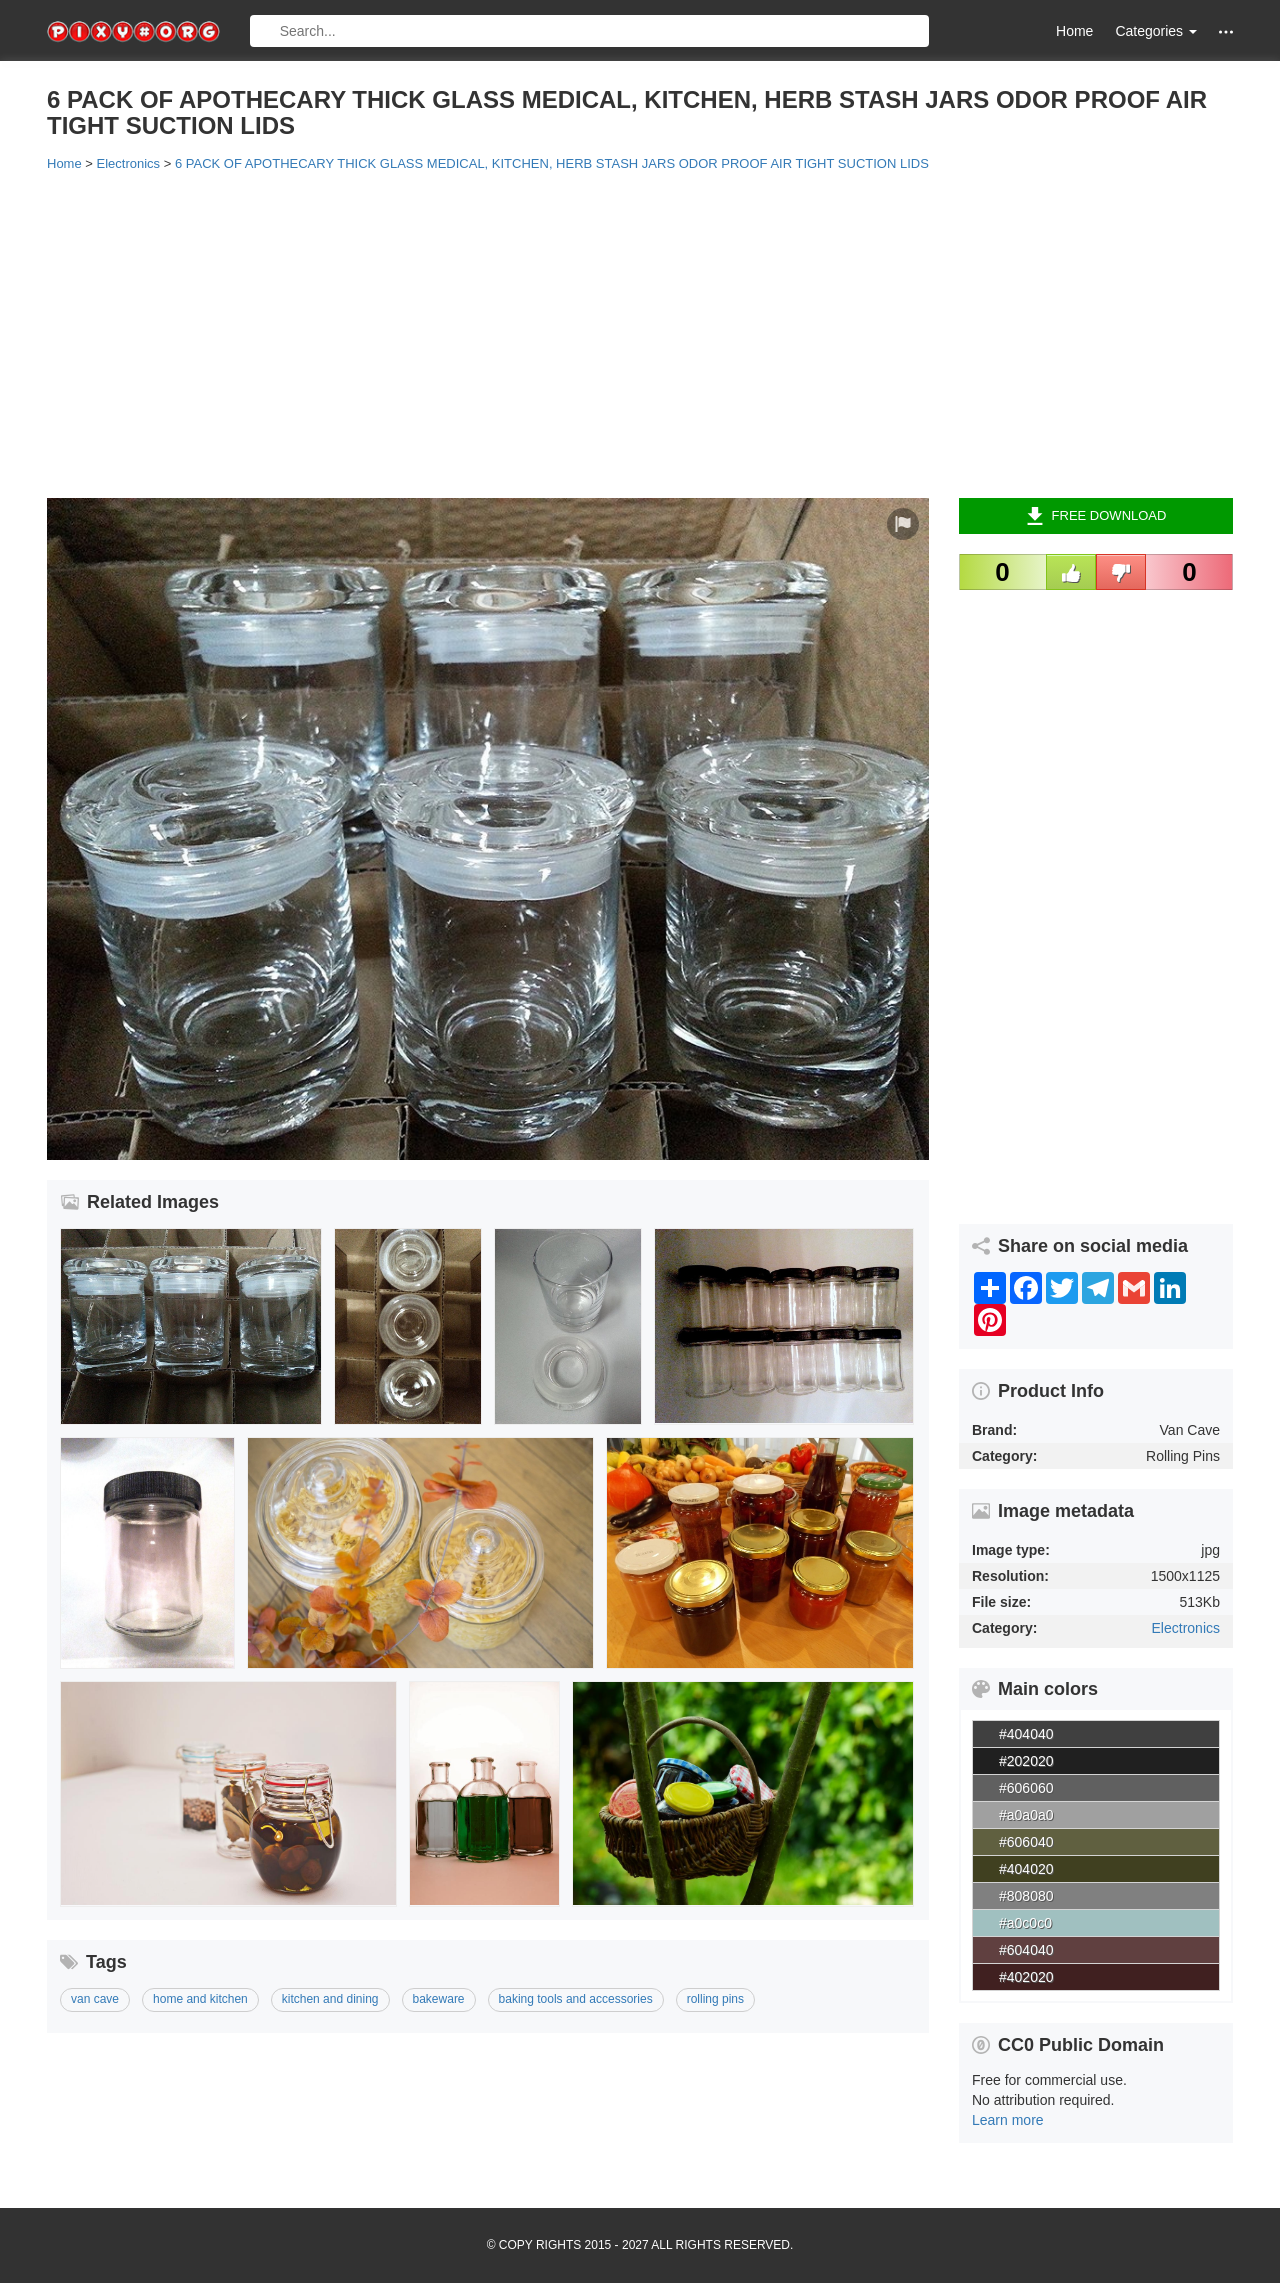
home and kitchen (200, 1999)
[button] (1226, 31)
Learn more (1008, 2120)
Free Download (1096, 516)
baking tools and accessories (576, 1999)
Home (1074, 31)
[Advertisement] (640, 333)
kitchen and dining (330, 1999)
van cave (95, 1999)
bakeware (439, 1999)
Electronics (1186, 1628)
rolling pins (715, 1999)
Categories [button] (1156, 31)
